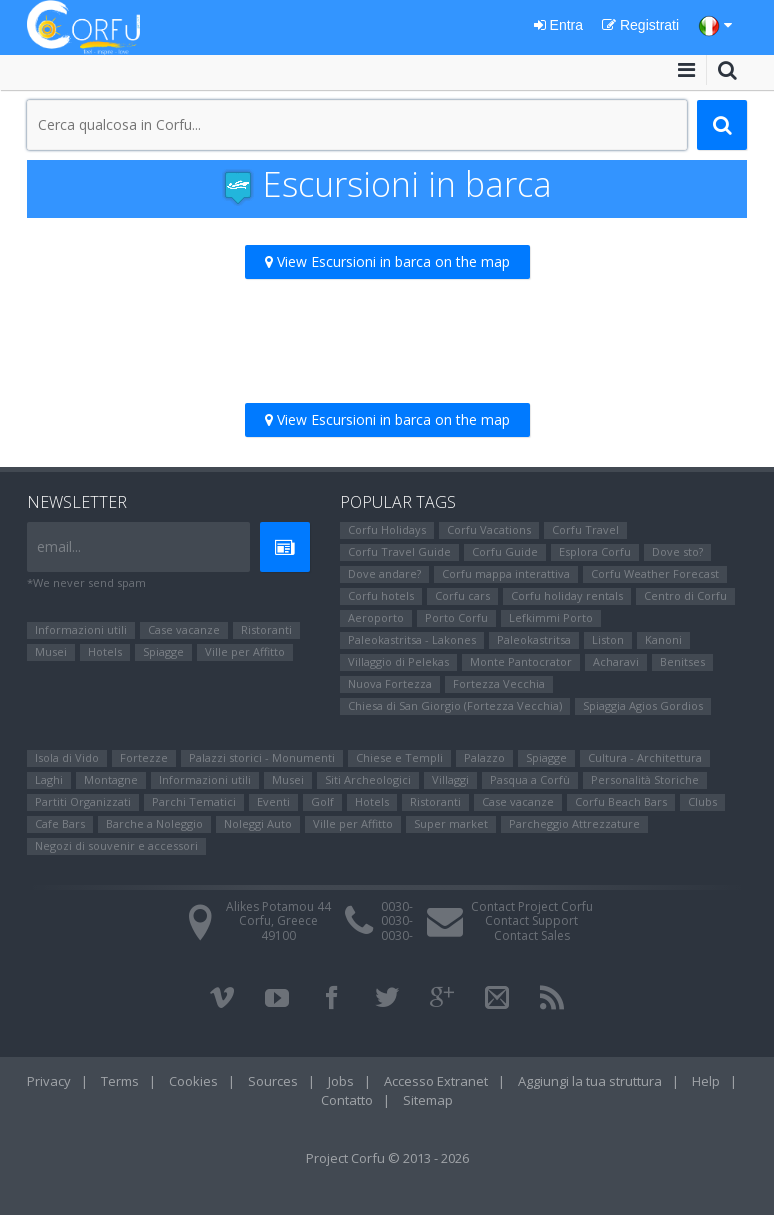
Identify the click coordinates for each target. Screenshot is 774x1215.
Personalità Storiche (645, 779)
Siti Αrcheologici (368, 779)
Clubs (702, 801)
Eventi (273, 801)
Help (706, 1081)
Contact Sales (532, 935)
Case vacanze (184, 629)
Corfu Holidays (387, 529)
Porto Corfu (456, 617)
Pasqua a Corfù (530, 779)
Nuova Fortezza (390, 683)
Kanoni (663, 639)
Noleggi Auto (258, 823)
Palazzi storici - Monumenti (262, 757)
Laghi (49, 779)
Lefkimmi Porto (551, 617)
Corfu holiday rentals (567, 595)
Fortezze (144, 757)
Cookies (193, 1081)
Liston (608, 639)
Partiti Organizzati (83, 801)
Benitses (682, 661)
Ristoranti (266, 629)
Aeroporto (376, 617)
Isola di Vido (67, 757)
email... (59, 546)
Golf (322, 801)
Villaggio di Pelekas (398, 661)
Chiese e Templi (399, 757)
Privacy (49, 1081)
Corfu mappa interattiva (506, 573)
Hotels (105, 651)
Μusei (51, 651)
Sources (273, 1081)
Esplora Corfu (595, 551)
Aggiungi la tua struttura (590, 1081)
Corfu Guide (505, 551)
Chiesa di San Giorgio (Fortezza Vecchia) (455, 705)
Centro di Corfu (685, 595)
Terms (120, 1081)
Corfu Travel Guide (399, 551)
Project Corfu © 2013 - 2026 (387, 1158)
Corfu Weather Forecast (655, 573)
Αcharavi (616, 661)
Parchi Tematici (194, 801)
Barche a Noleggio (154, 823)
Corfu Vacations (489, 529)
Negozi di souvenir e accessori (116, 845)
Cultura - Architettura (645, 757)
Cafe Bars (60, 823)
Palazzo (484, 757)
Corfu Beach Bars (621, 801)
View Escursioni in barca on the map (387, 261)
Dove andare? (384, 573)
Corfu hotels (381, 595)
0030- (397, 906)
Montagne (111, 779)
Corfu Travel (585, 529)
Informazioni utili (81, 629)
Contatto (347, 1100)
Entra (558, 25)
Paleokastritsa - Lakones (412, 639)
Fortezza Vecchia (499, 683)
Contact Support (531, 920)
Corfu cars (462, 595)
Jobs (341, 1081)
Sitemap (428, 1100)
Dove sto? (677, 551)
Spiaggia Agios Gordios (643, 705)
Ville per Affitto (245, 651)
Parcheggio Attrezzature (574, 823)
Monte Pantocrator (521, 661)
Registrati (640, 25)
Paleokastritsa (534, 639)
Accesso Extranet (436, 1081)
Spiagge (163, 651)
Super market (451, 823)
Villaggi (450, 779)
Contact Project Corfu (532, 906)
